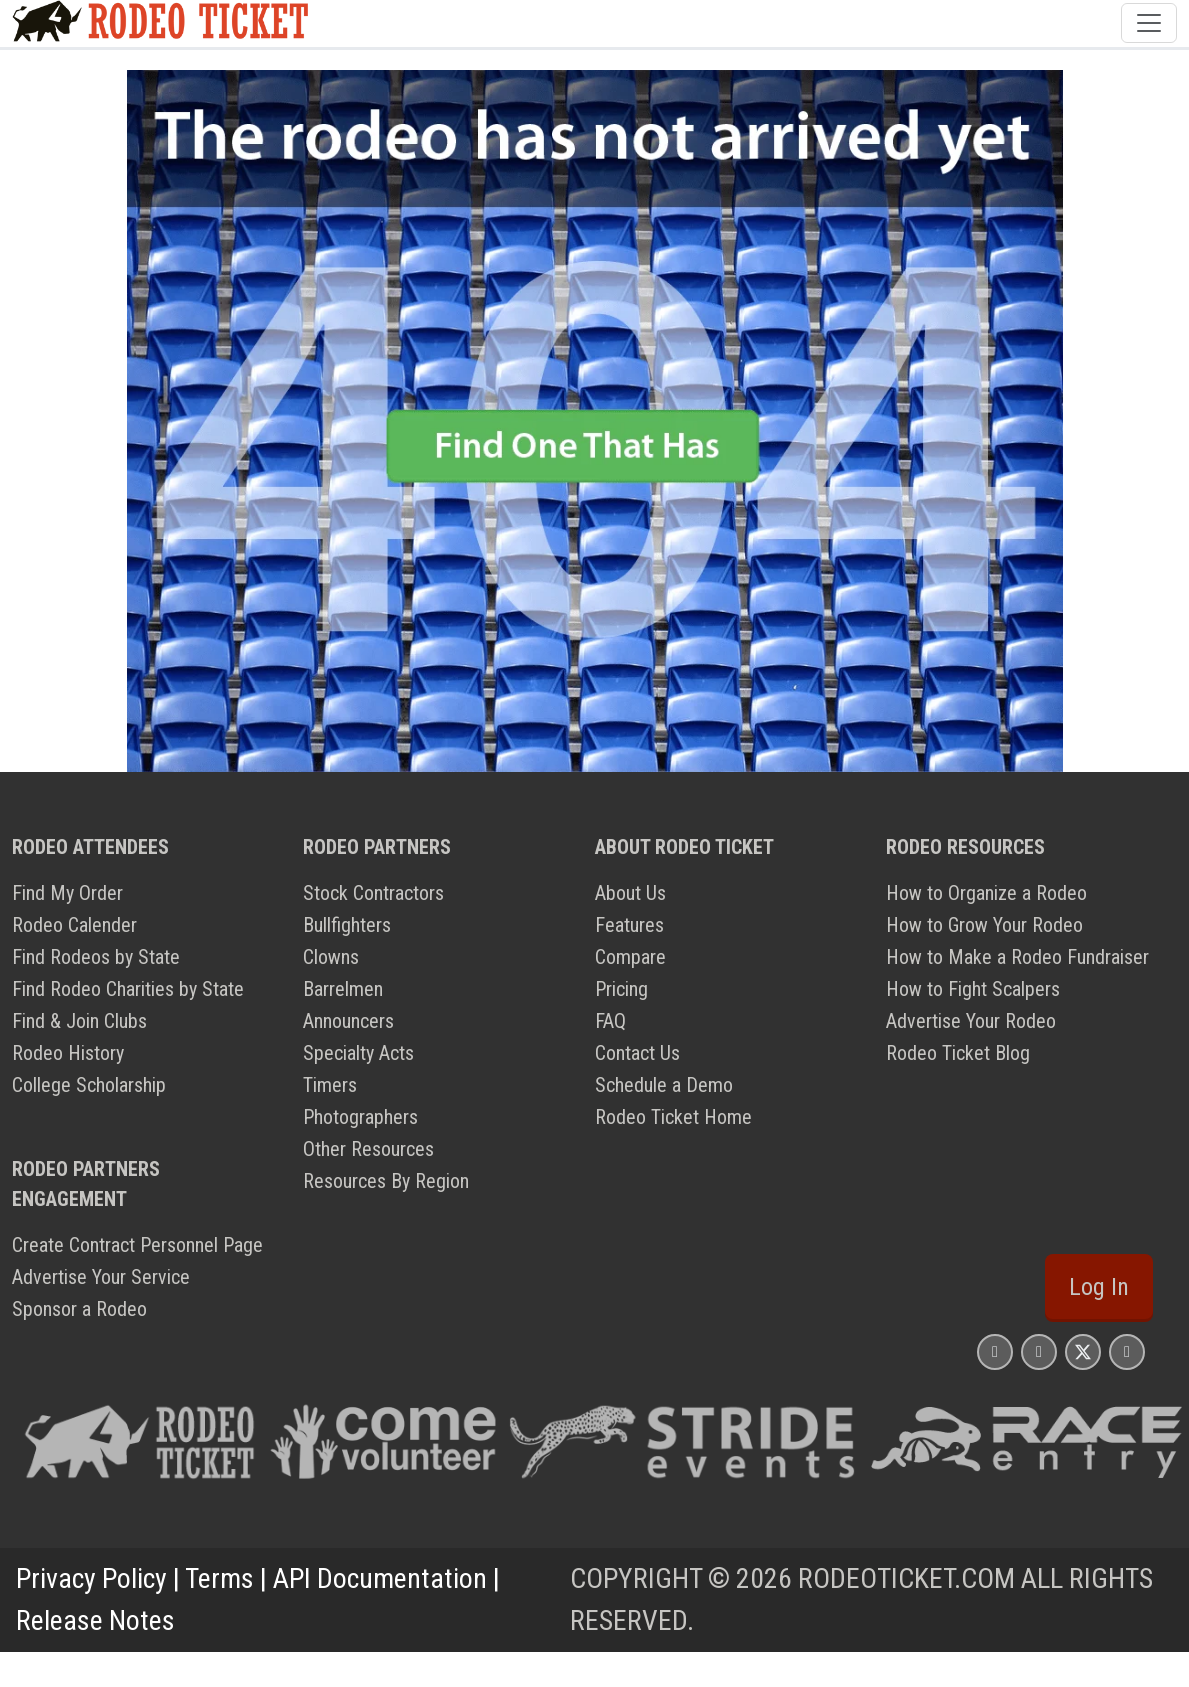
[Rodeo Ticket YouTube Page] (1127, 1351)
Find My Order (67, 893)
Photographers (360, 1117)
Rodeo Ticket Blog (958, 1053)
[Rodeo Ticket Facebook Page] (1039, 1351)
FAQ (610, 1021)
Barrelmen (343, 989)
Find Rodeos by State (96, 957)
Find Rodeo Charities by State (128, 989)
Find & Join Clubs (79, 1021)
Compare (630, 957)
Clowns (331, 957)
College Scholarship (89, 1085)
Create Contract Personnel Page (137, 1245)
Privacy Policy (91, 1578)
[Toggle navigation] (1149, 23)
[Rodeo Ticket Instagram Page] (995, 1351)
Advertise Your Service (101, 1277)
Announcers (348, 1021)
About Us (630, 893)
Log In (1099, 1287)
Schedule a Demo (664, 1085)
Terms (219, 1578)
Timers (330, 1085)
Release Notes (95, 1620)
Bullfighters (347, 925)
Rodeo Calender (74, 925)
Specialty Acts (358, 1053)
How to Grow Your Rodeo (984, 925)
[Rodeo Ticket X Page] (1083, 1351)
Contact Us (637, 1053)
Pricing (621, 989)
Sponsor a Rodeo (79, 1309)
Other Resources (368, 1149)
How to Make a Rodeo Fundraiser (1017, 957)
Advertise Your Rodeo (971, 1021)
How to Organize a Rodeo (986, 893)
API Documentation (380, 1578)
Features (629, 925)
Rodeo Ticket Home (673, 1117)
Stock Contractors (373, 893)
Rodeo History (68, 1053)
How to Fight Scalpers (973, 989)
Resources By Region (386, 1181)
